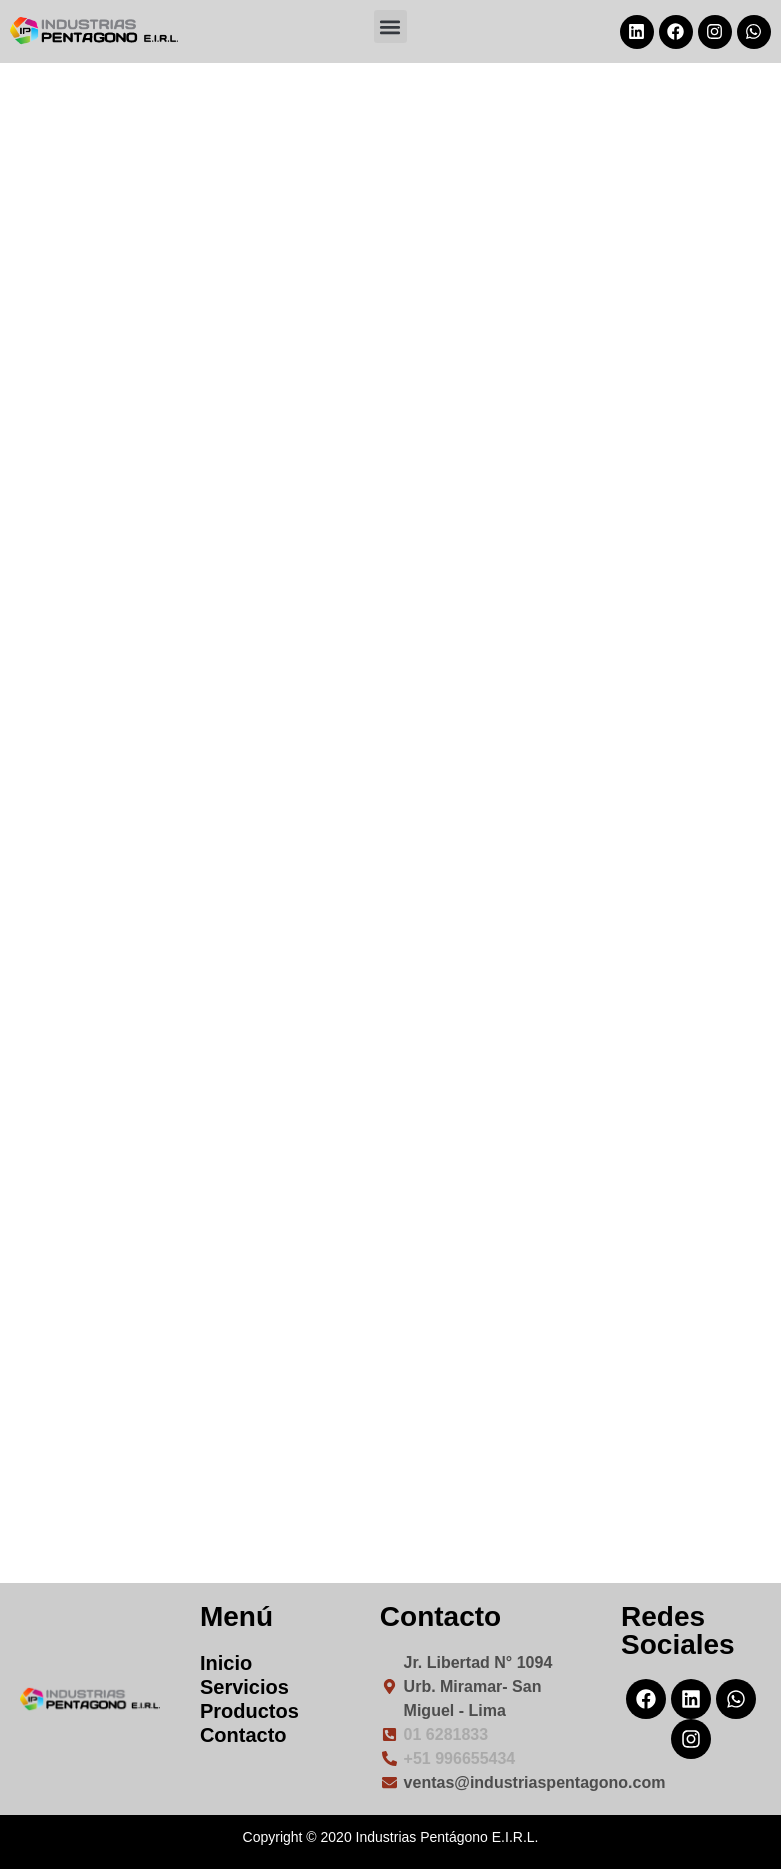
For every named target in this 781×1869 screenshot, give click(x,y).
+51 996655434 (460, 1758)
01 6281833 (446, 1734)
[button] (390, 26)
